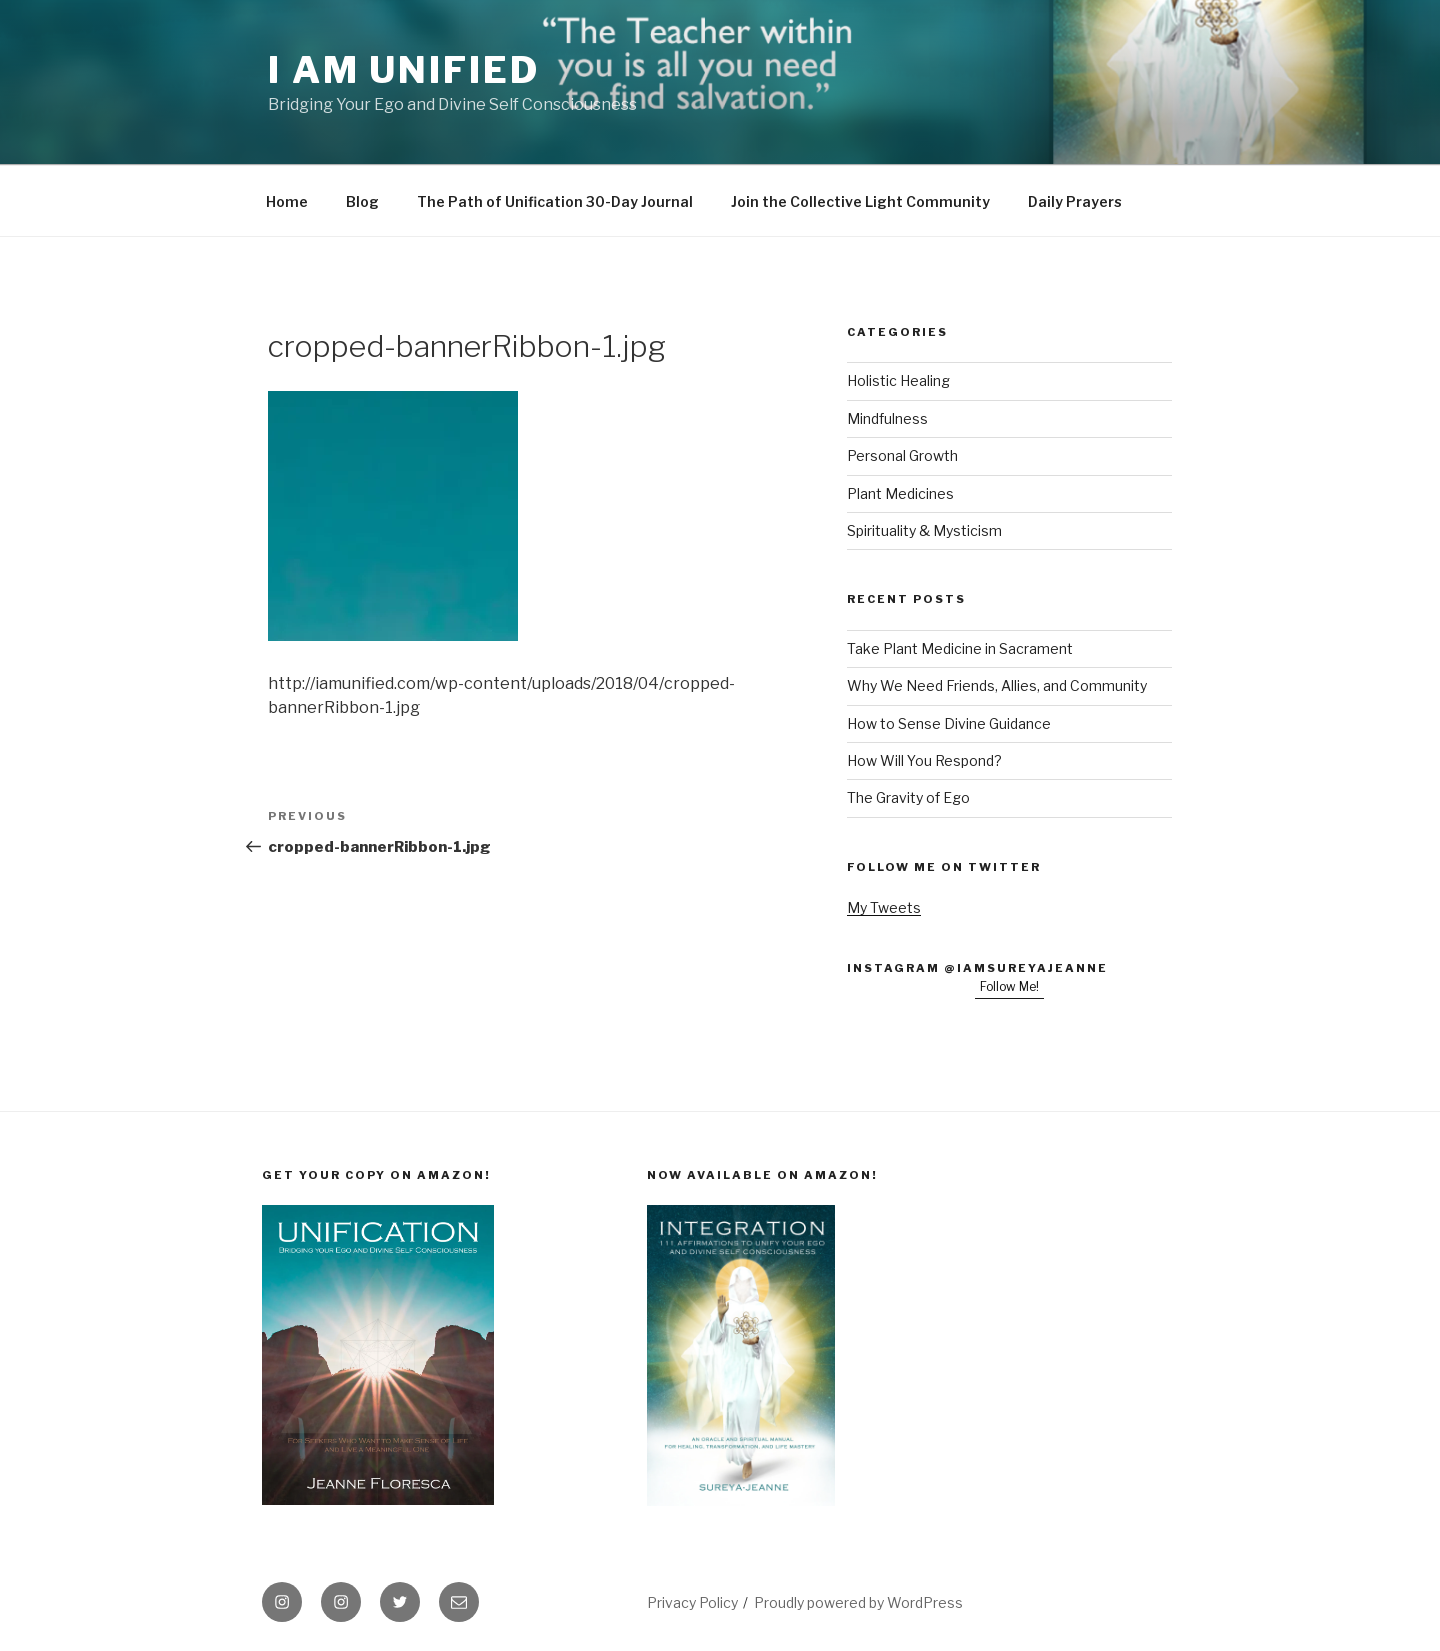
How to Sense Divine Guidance (949, 723)
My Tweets (884, 907)
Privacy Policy (692, 1602)
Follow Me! (1009, 986)
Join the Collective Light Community (860, 201)
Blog (362, 201)
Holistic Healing (898, 380)
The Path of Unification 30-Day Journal (555, 201)
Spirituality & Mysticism (924, 530)
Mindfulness (887, 418)
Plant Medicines (900, 493)
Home (287, 201)
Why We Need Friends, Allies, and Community (997, 685)
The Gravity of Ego (908, 797)
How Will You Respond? (924, 760)
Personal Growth (902, 455)
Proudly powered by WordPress (858, 1602)
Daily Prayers (1075, 201)
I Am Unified (404, 70)
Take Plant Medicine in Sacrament (960, 648)
